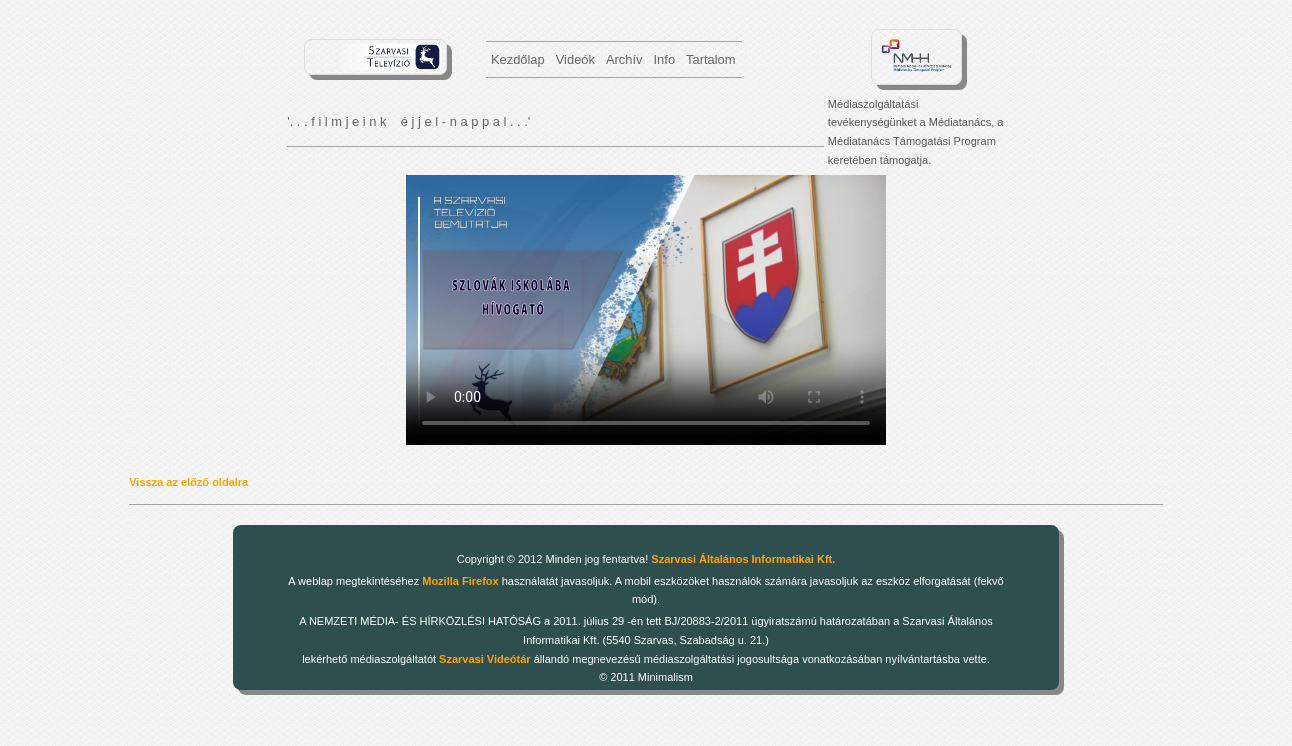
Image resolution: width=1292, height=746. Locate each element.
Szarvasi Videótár (485, 659)
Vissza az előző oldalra (188, 482)
